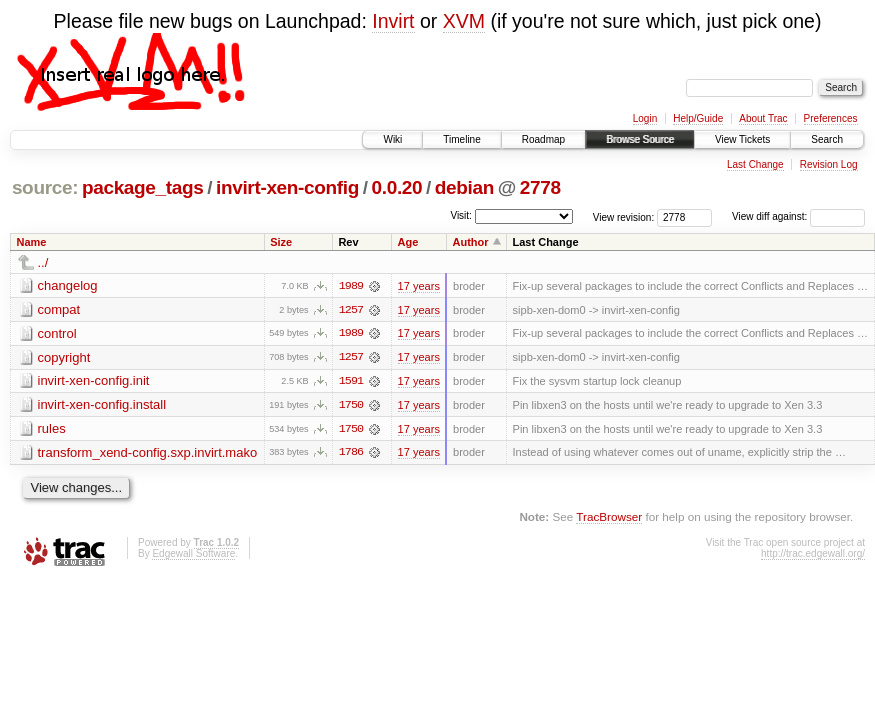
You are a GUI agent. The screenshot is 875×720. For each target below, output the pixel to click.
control (57, 333)
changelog (68, 285)
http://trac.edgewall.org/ (813, 555)
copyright (64, 357)
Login (645, 118)
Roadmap (543, 139)
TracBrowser (609, 518)
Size (281, 242)
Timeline (461, 139)
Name (32, 242)
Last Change (755, 164)
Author (470, 242)
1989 (351, 286)
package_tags (143, 187)
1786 (351, 454)
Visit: (461, 215)
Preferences (831, 118)
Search (827, 139)
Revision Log (829, 164)
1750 (351, 406)
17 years (419, 286)
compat (59, 309)
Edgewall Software (193, 555)
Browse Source (640, 139)
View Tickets (742, 139)
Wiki (392, 139)
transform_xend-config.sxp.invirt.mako (148, 453)
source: (45, 187)
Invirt (393, 21)
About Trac (763, 118)
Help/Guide (698, 118)
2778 (540, 187)
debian (464, 187)
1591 (351, 382)
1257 (351, 310)
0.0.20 (397, 187)
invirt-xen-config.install (102, 405)
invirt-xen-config (287, 187)
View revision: (624, 216)
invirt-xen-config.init (94, 381)
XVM (464, 21)
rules (52, 429)
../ (43, 262)
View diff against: (798, 216)
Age (408, 242)
